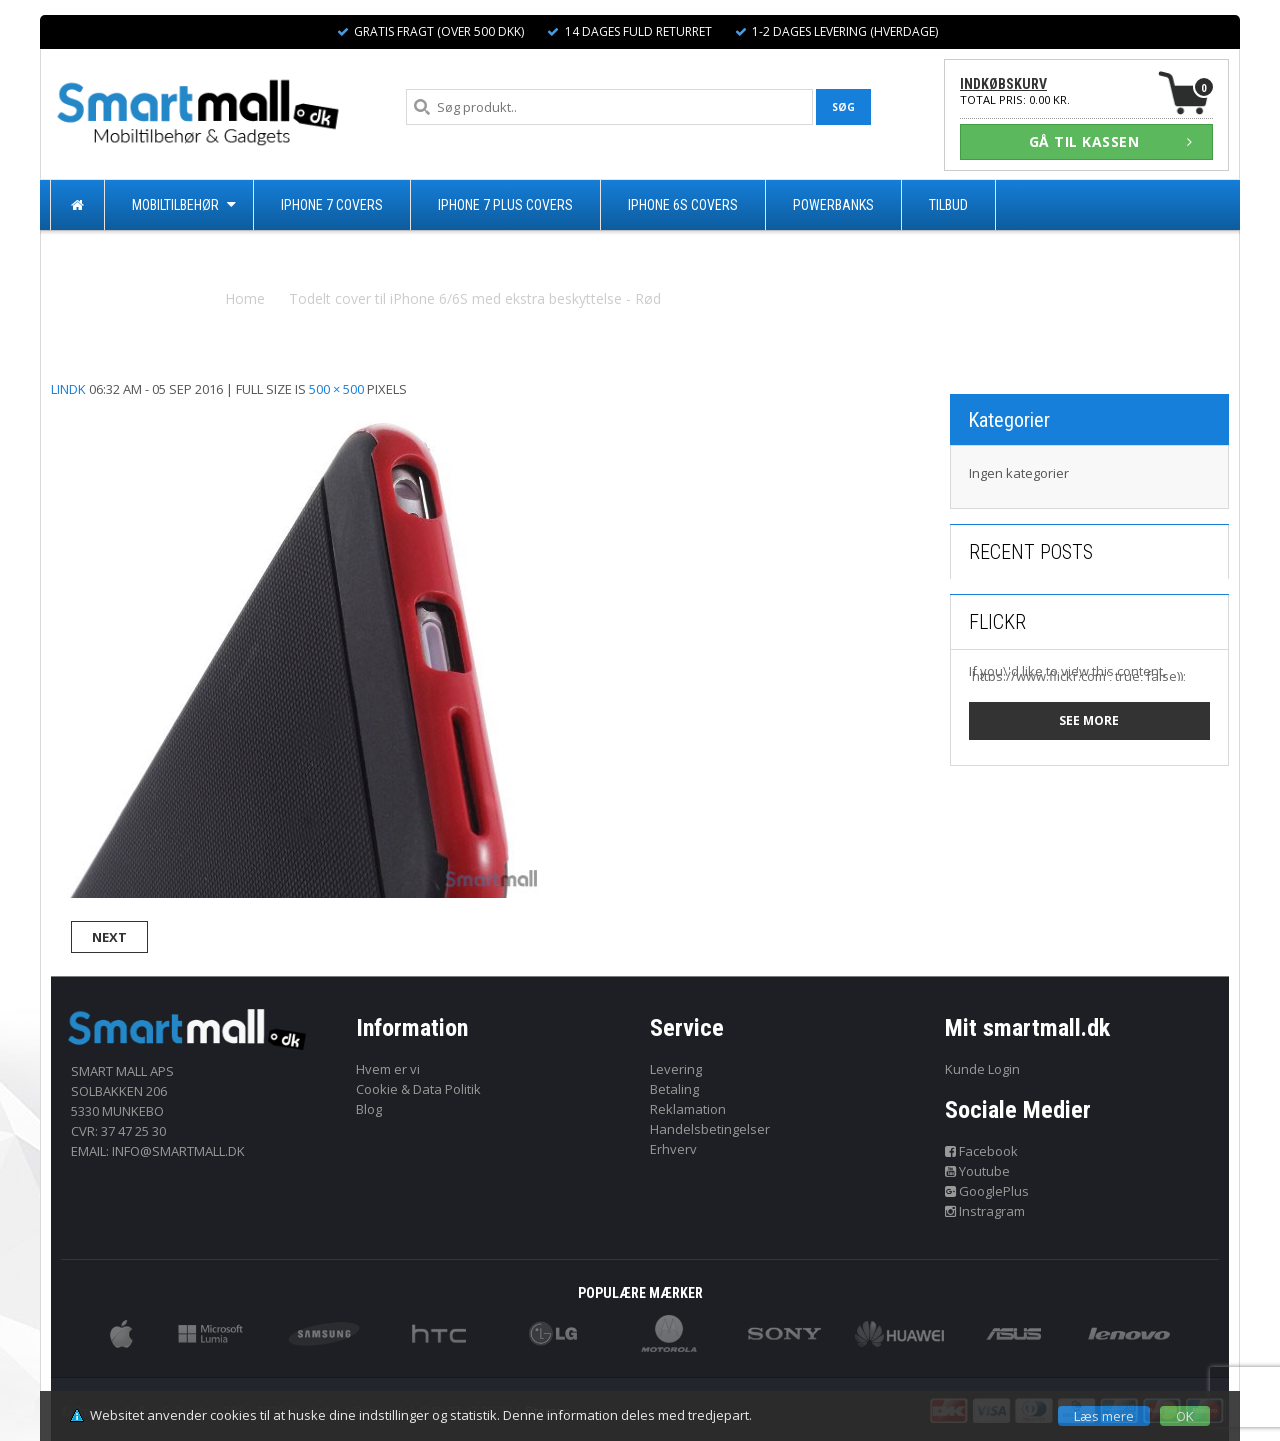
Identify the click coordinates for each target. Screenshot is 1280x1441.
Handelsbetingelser (710, 1129)
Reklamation (688, 1109)
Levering (676, 1069)
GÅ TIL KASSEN (1111, 141)
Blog (369, 1109)
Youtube (978, 1171)
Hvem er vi (388, 1069)
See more (1089, 720)
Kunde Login (982, 1069)
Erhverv (673, 1149)
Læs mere (1104, 1416)
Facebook (982, 1151)
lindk (68, 389)
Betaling (674, 1089)
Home (245, 298)
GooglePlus (987, 1191)
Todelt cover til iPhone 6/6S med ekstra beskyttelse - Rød (475, 298)
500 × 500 (336, 389)
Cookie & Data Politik (418, 1089)
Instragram (985, 1211)
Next (109, 937)
